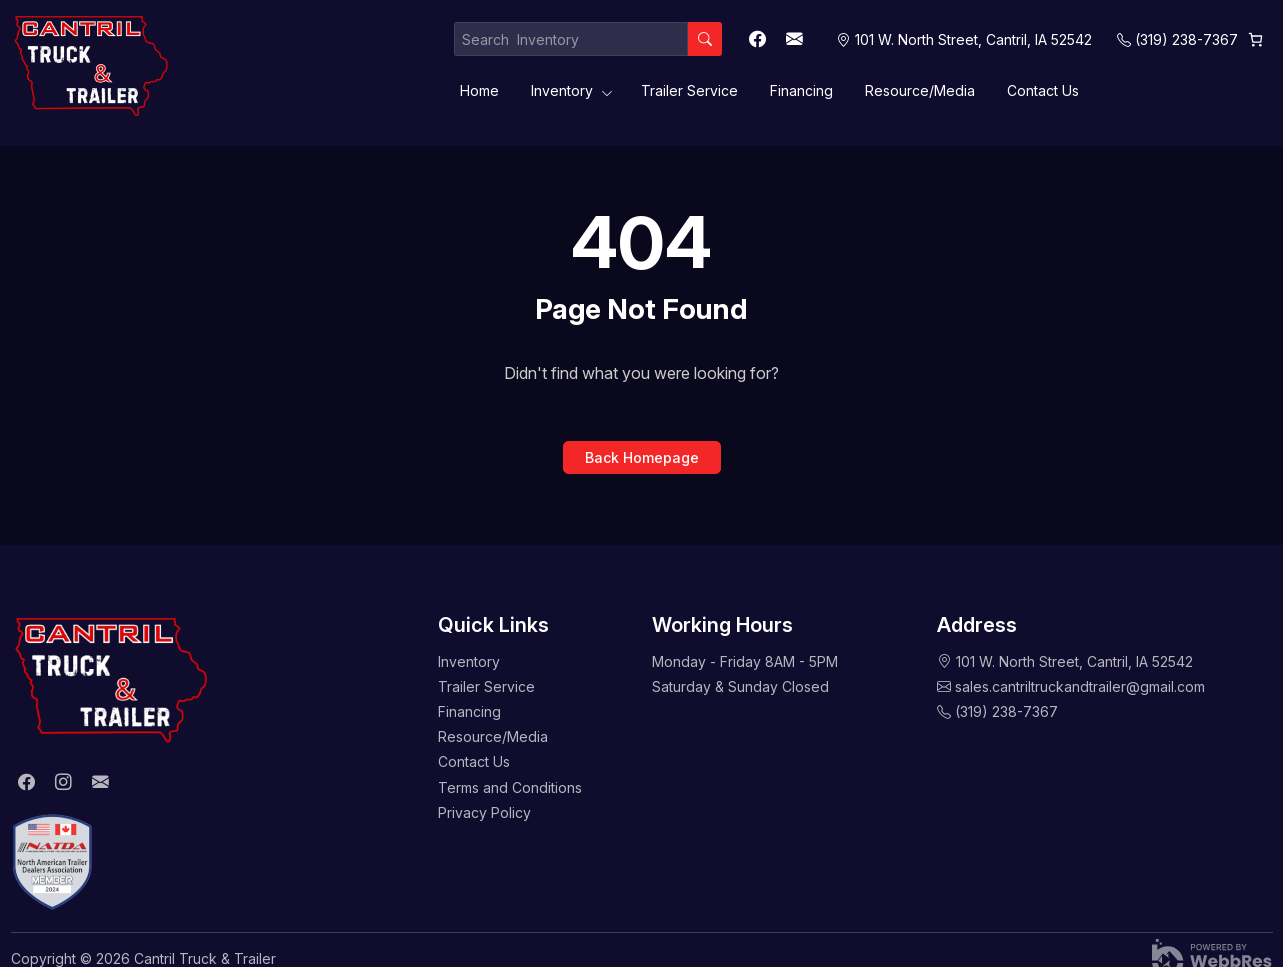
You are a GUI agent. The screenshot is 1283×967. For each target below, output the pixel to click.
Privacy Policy (484, 812)
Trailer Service (689, 90)
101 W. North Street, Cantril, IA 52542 (1074, 661)
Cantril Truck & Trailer (205, 958)
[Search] (705, 39)
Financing (801, 90)
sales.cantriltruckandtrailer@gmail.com (1080, 686)
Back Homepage (642, 457)
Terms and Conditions (510, 787)
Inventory (562, 90)
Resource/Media (920, 90)
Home (479, 90)
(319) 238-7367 (1186, 39)
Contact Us (1043, 90)
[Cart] (1255, 39)
